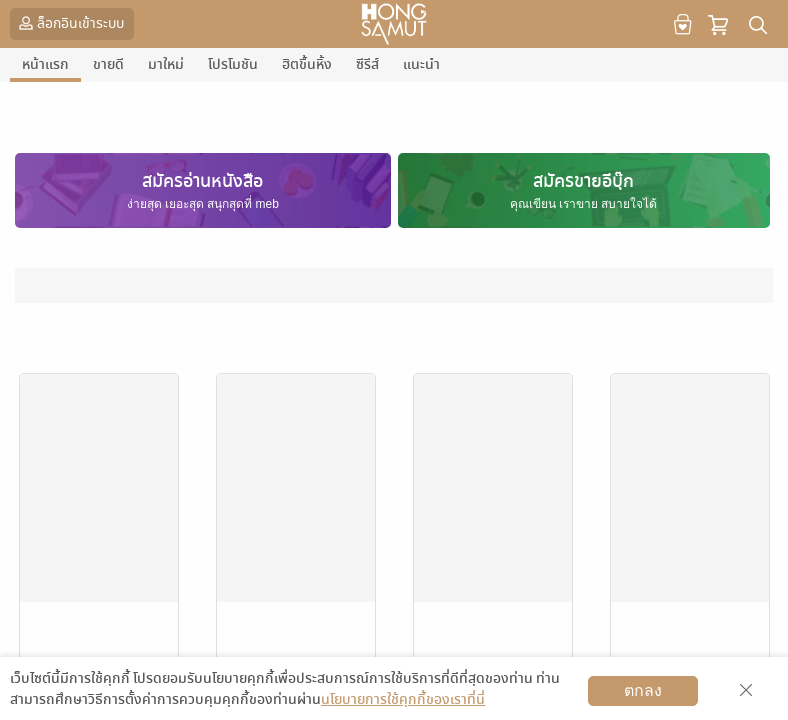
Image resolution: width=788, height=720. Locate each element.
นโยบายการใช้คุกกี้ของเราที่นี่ (403, 699)
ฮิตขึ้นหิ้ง (307, 64)
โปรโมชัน (233, 64)
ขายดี (108, 64)
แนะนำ (421, 64)
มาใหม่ (166, 64)
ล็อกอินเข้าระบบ (69, 23)
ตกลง (643, 690)
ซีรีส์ (367, 64)
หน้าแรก (45, 64)
